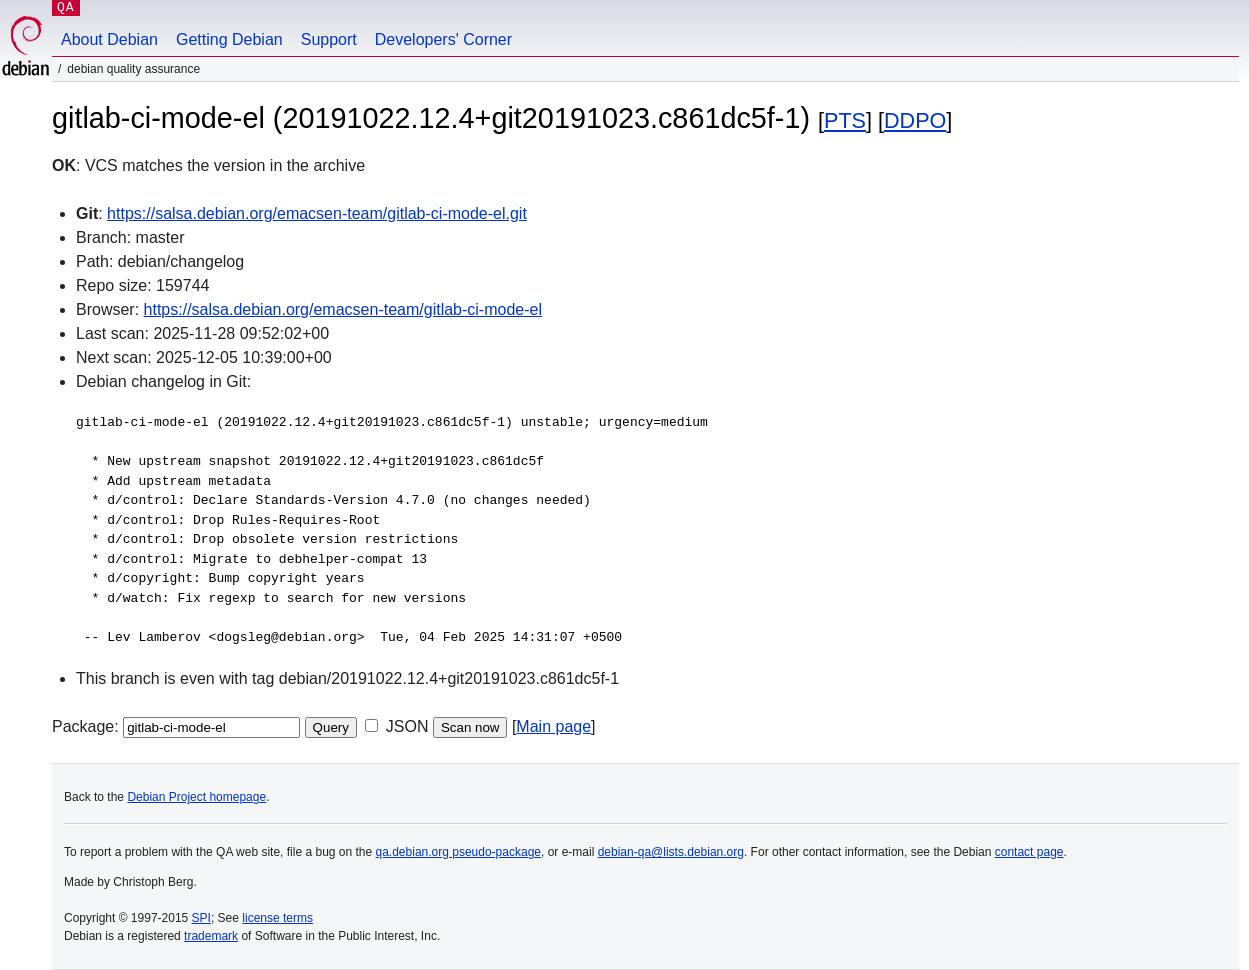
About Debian (109, 39)
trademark (211, 936)
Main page (553, 726)
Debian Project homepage (196, 797)
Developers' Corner (443, 39)
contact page (1029, 852)
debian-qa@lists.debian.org (671, 852)
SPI (201, 918)
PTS (845, 120)
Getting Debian (229, 39)
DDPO (915, 120)
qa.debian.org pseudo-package (458, 852)
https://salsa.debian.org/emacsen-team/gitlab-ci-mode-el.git (317, 213)
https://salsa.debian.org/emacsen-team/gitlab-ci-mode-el (343, 309)
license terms (277, 918)
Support (329, 39)
